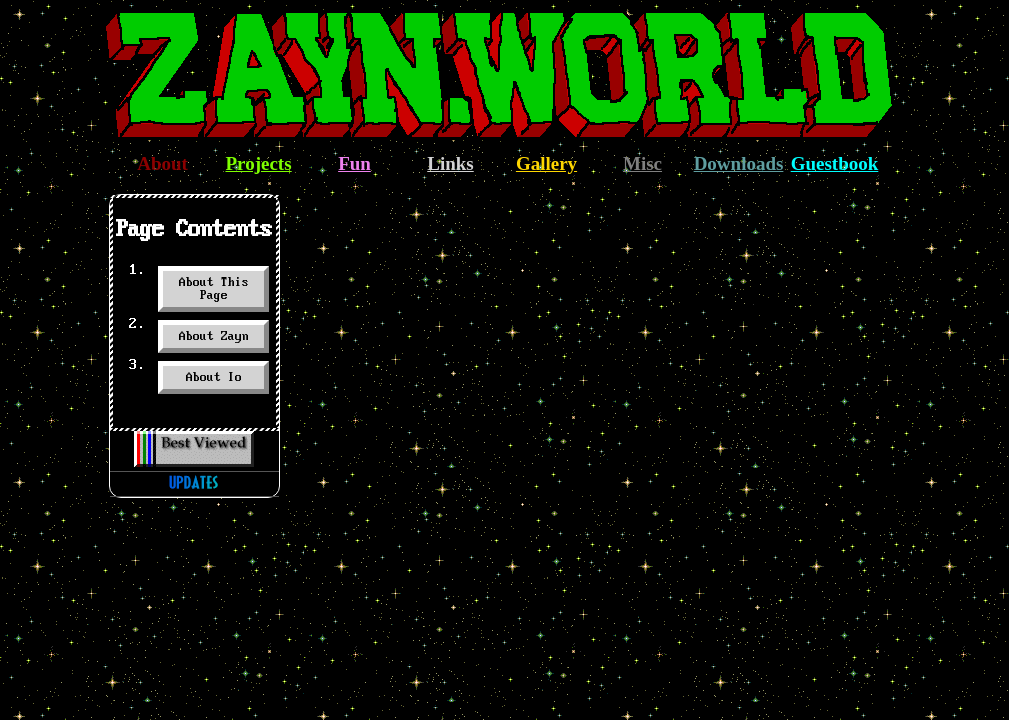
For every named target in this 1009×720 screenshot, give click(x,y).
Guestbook (835, 163)
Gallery (546, 163)
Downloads (739, 163)
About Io (214, 377)
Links (450, 163)
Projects (258, 163)
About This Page (214, 289)
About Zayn (214, 336)
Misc (642, 163)
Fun (354, 163)
